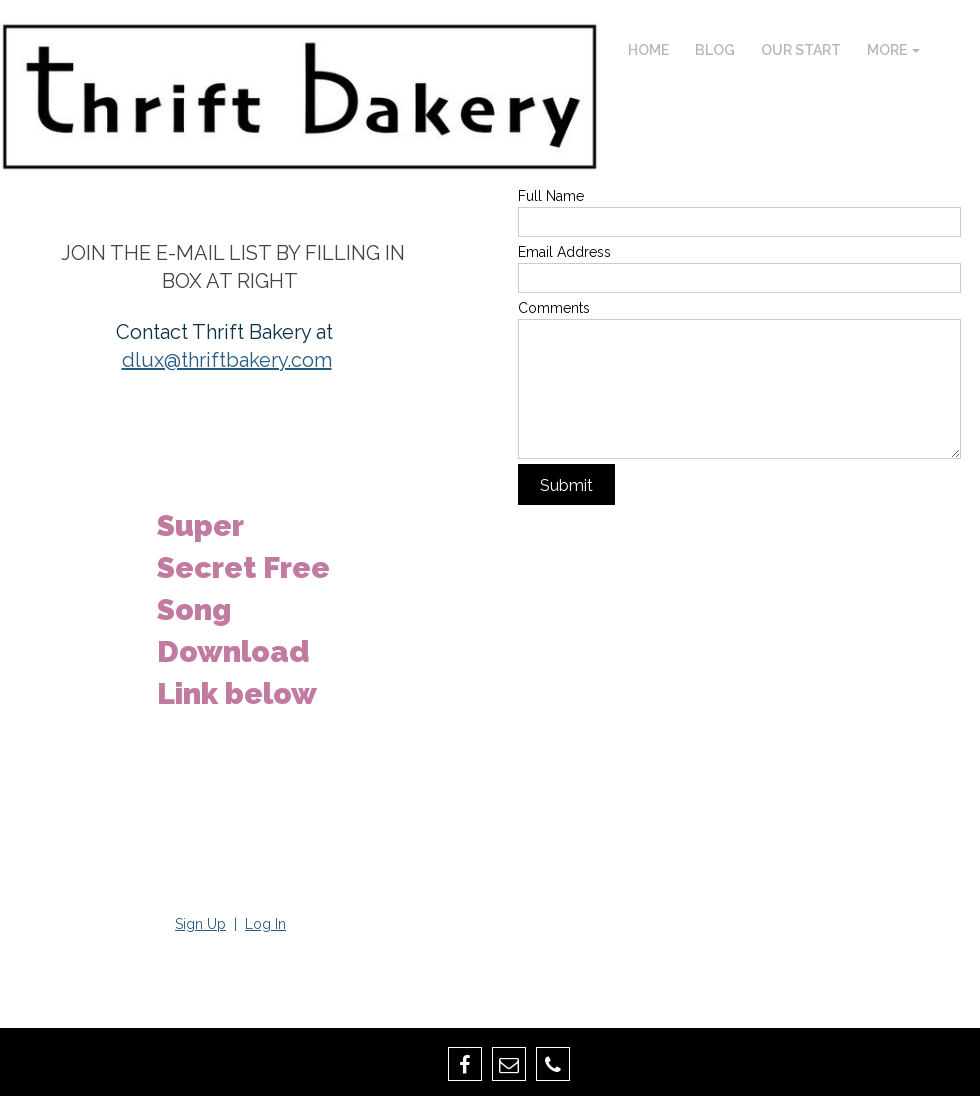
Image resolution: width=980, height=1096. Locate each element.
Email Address (564, 252)
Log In (265, 924)
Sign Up (200, 924)
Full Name (551, 196)
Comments (554, 308)
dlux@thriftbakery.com (227, 360)
